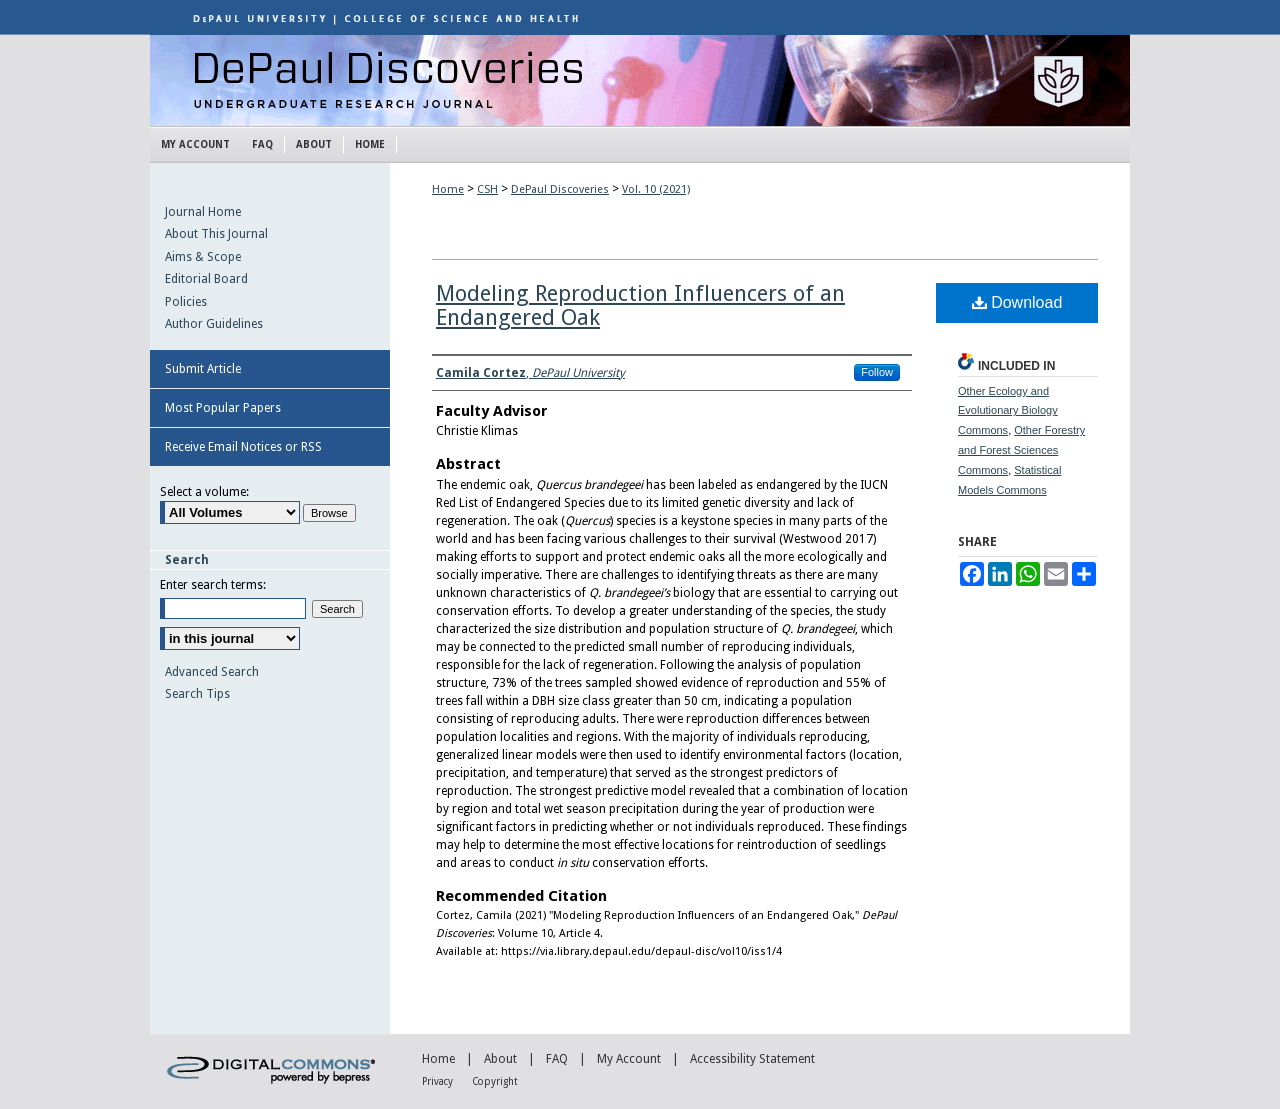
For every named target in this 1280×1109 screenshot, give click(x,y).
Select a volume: (204, 492)
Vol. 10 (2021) (656, 189)
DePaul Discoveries (640, 80)
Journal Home (203, 212)
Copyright (495, 1081)
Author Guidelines (214, 324)
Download (1017, 302)
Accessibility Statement (752, 1059)
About (500, 1059)
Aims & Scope (203, 257)
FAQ (557, 1059)
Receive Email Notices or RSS (243, 447)
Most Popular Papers (223, 408)
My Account (629, 1059)
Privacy (437, 1081)
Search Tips (197, 694)
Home (448, 189)
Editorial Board (206, 279)
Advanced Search (212, 672)
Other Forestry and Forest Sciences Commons (1021, 450)
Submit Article (203, 369)
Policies (186, 302)
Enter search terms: (213, 585)
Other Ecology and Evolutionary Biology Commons (1008, 411)
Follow (877, 372)
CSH (487, 189)
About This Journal (216, 234)
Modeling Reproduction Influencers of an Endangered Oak (640, 305)
